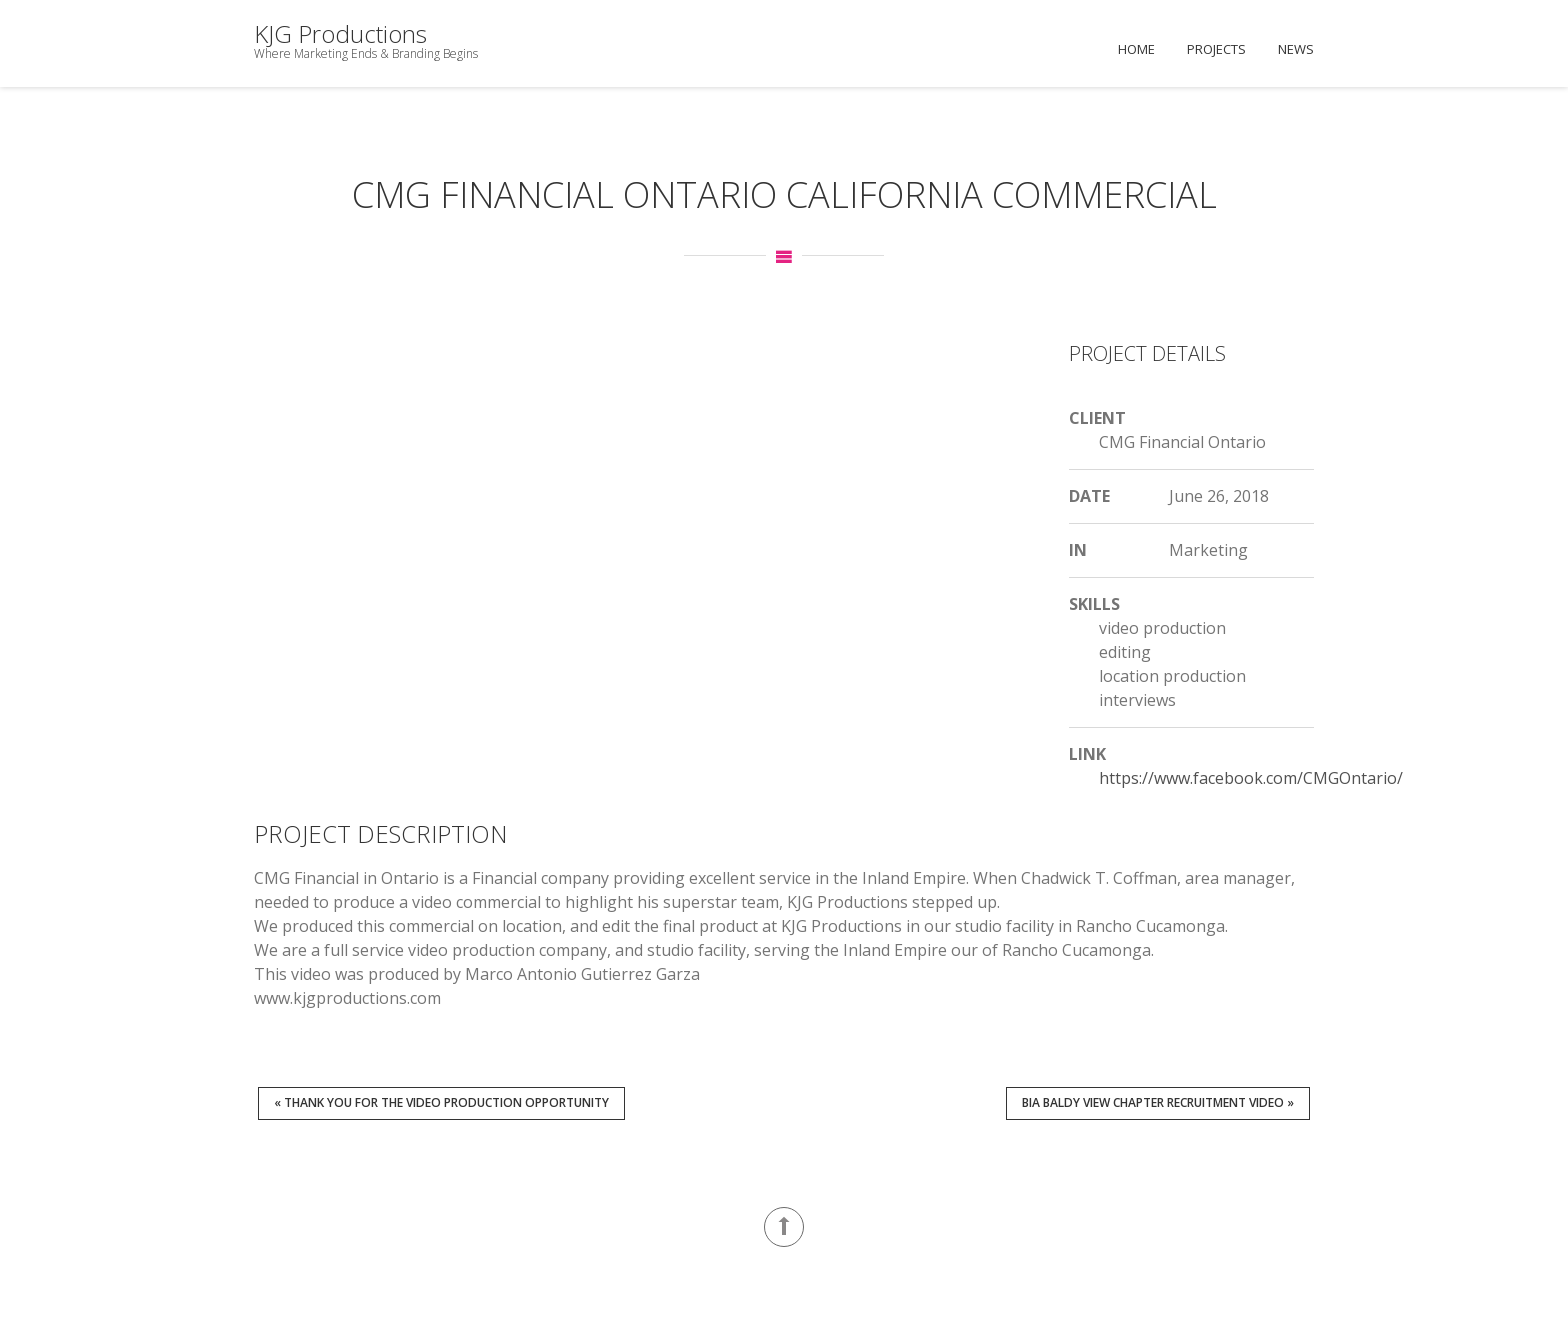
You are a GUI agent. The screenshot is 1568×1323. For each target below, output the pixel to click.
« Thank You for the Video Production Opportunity (441, 1102)
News (1296, 49)
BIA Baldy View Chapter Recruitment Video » (1158, 1102)
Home (1136, 49)
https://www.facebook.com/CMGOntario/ (1251, 778)
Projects (1216, 49)
